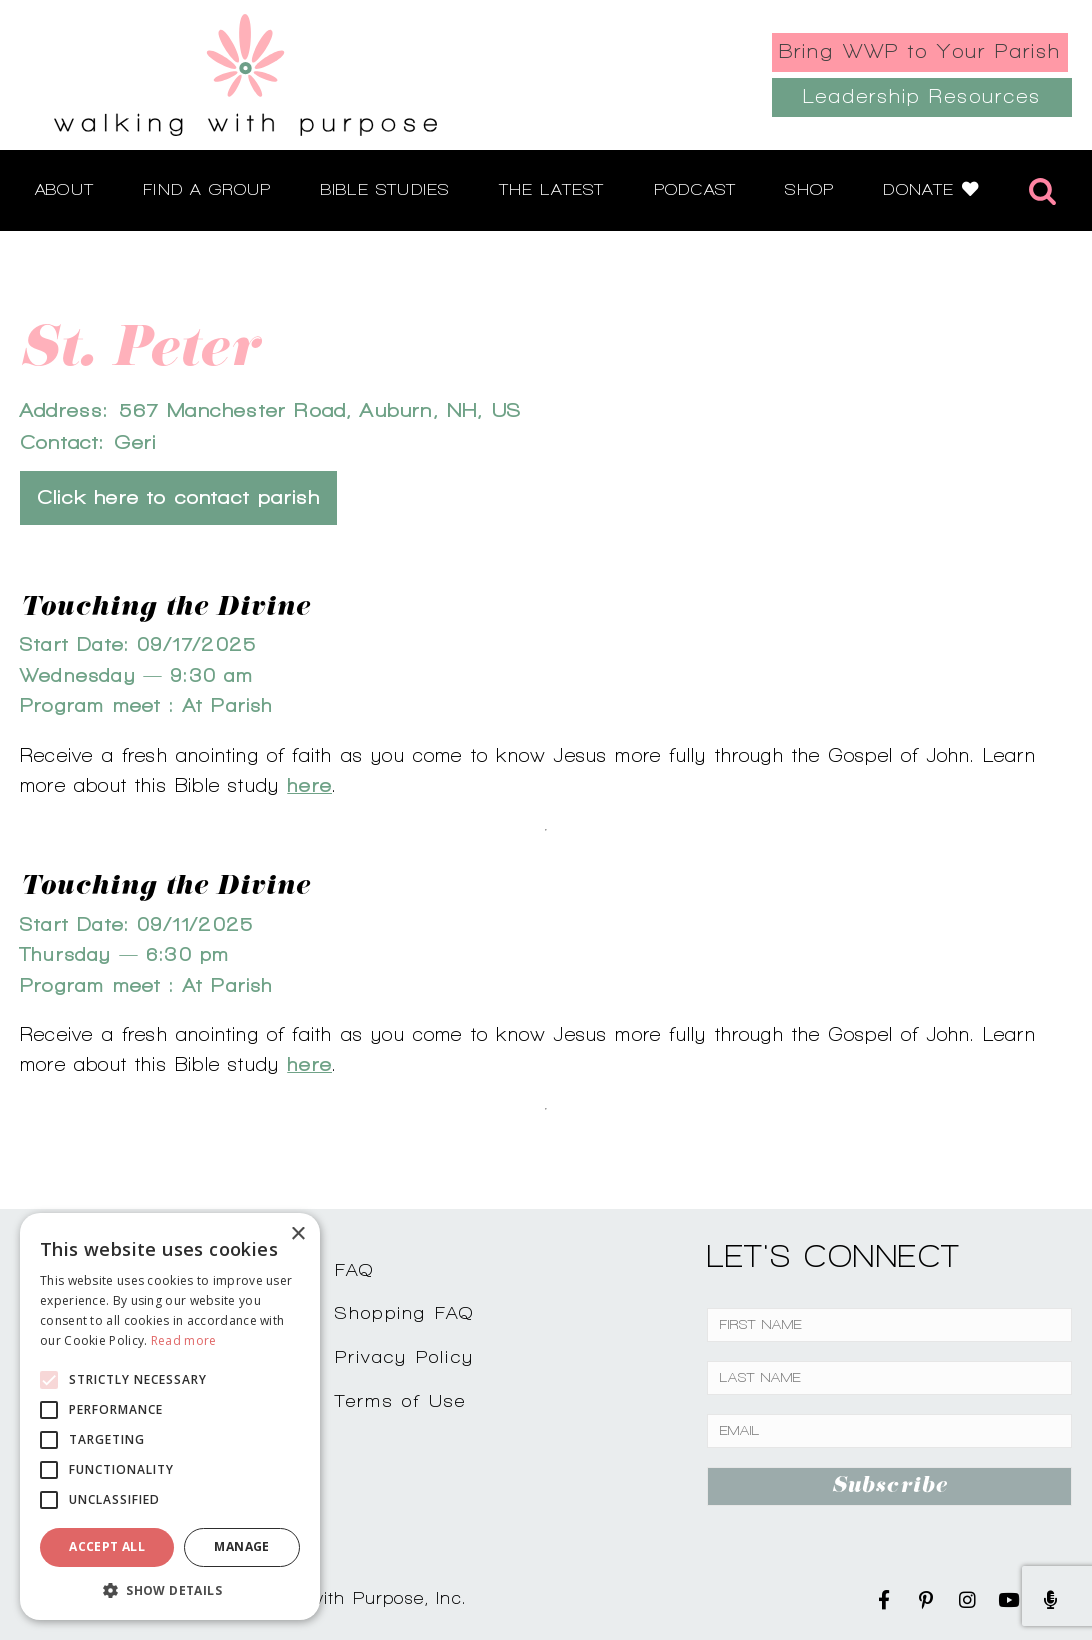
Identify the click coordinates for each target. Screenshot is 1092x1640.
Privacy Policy (405, 1356)
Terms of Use (401, 1400)
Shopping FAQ (405, 1312)
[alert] (170, 1416)
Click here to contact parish (178, 497)
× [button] (297, 1234)
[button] (170, 1590)
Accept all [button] (107, 1546)
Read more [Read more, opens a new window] (184, 1340)
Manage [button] (241, 1546)
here (309, 785)
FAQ (355, 1269)
